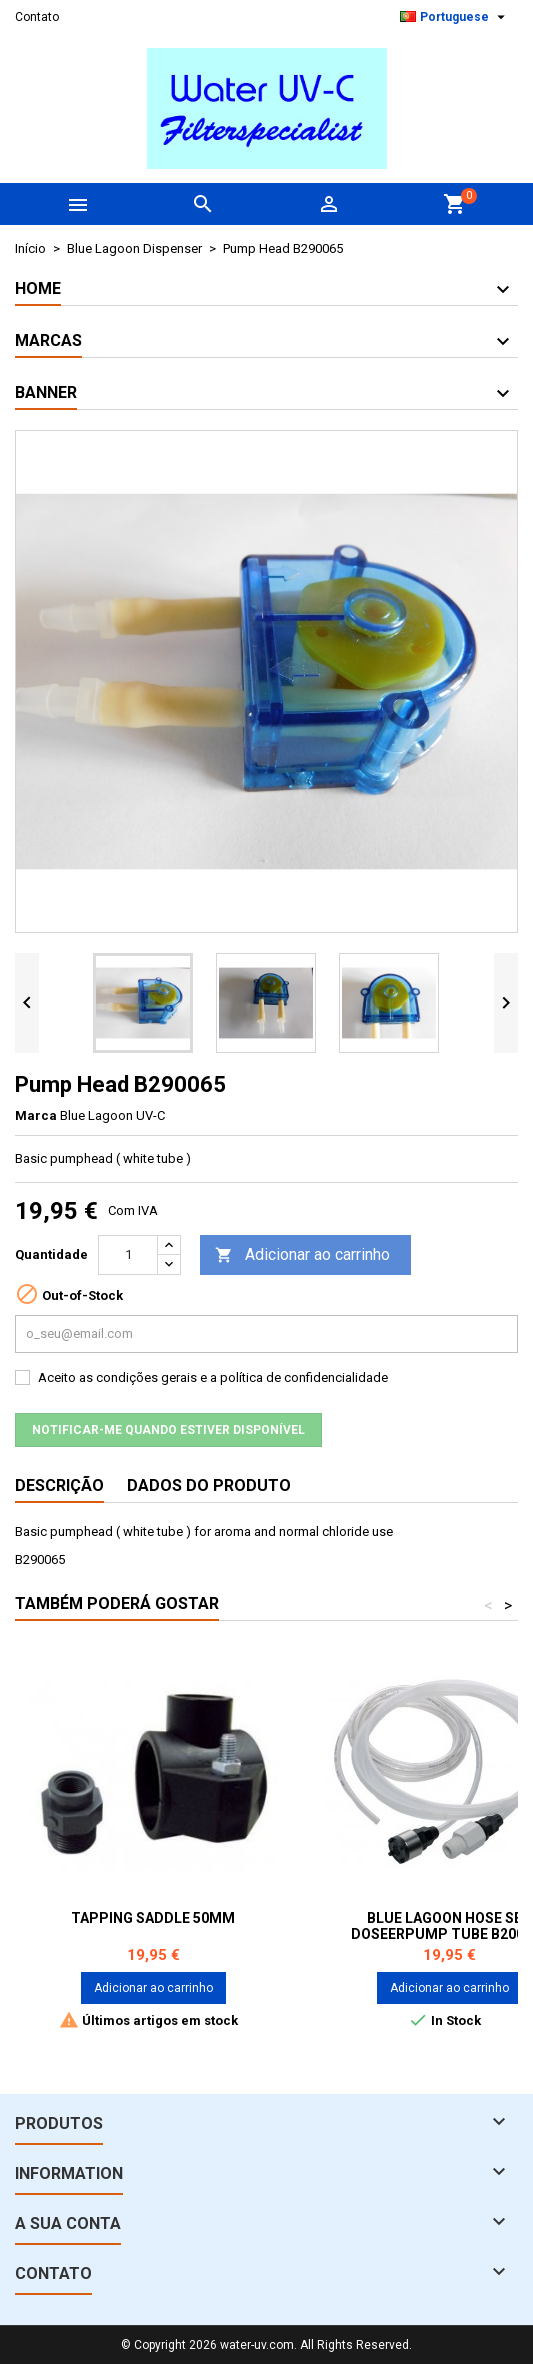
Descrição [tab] (59, 1485)
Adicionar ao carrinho (302, 1255)
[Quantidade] (128, 1255)
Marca (36, 1115)
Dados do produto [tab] (209, 1485)
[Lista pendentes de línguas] (455, 17)
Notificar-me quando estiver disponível (168, 1430)
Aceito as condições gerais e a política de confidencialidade (213, 1377)
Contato (37, 17)
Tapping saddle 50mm (153, 1918)
